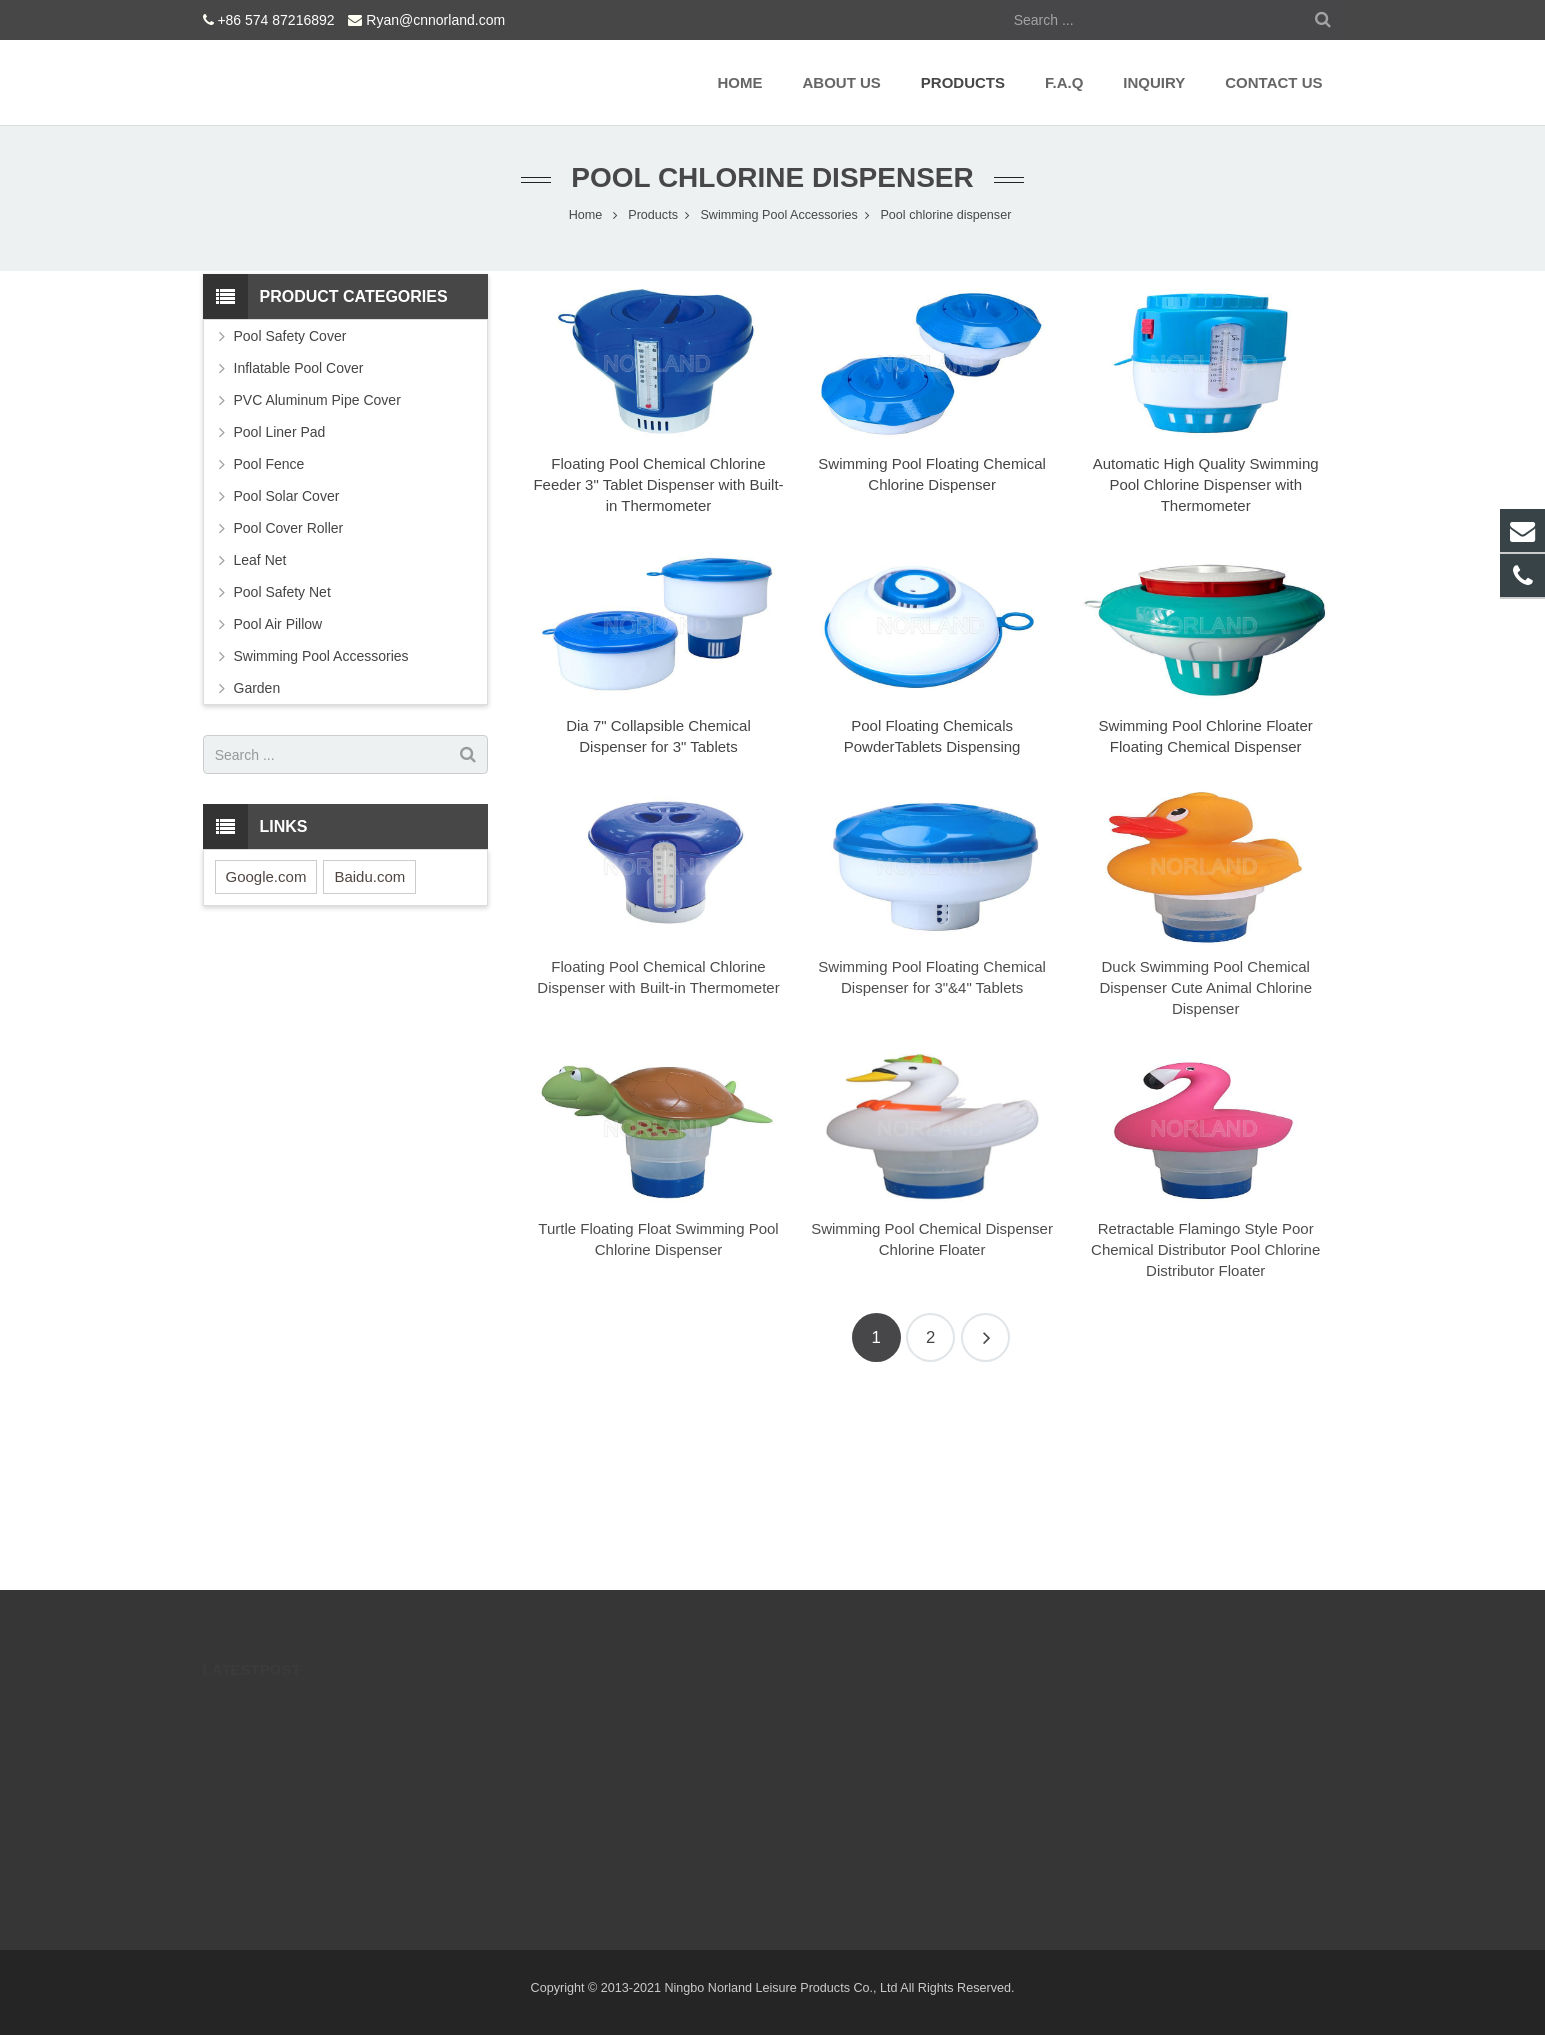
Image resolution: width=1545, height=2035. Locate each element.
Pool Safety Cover (290, 336)
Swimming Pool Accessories (321, 656)
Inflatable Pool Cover (299, 368)
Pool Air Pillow (278, 624)
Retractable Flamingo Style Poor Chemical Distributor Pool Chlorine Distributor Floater (1205, 1249)
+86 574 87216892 (275, 20)
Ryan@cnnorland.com (435, 20)
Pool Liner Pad (280, 432)
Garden (257, 688)
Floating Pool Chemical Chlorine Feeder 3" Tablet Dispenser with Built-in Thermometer (658, 484)
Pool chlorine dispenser (772, 177)
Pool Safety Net (282, 592)
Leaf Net (260, 560)
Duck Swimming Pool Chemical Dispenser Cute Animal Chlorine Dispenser (1205, 987)
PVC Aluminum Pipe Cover (317, 400)
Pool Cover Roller (289, 528)
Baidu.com (369, 876)
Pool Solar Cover (287, 496)
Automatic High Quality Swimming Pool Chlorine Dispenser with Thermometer (1206, 484)
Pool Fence (269, 464)
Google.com (266, 876)
